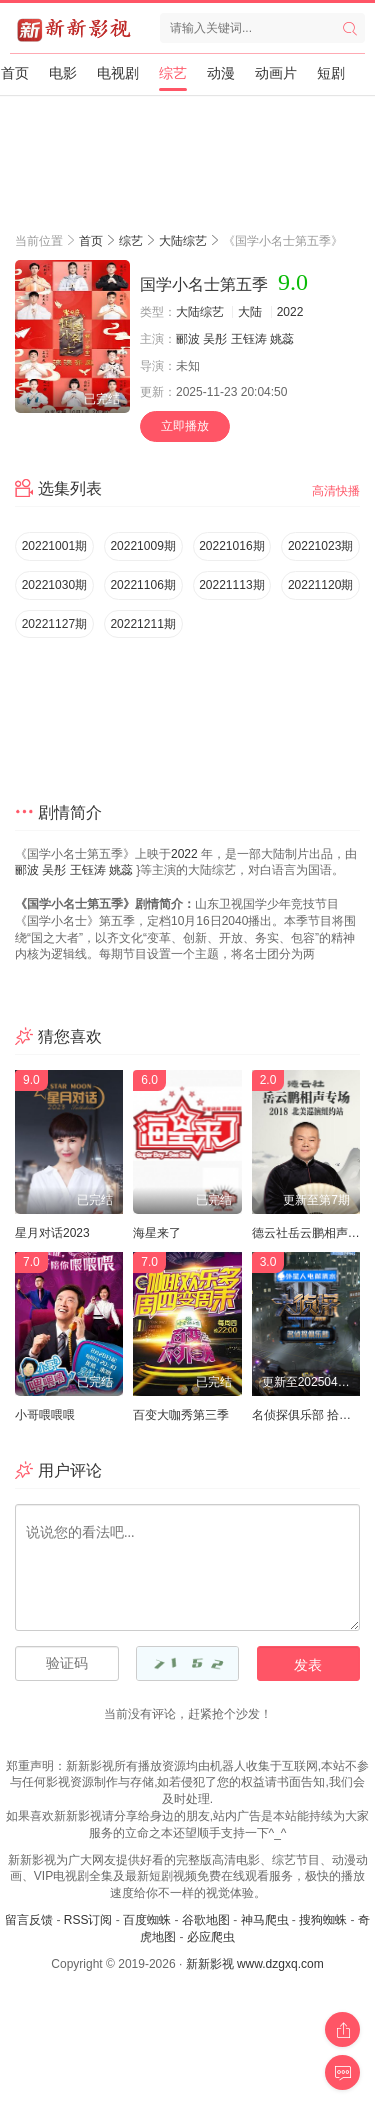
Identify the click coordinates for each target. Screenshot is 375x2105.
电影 (63, 73)
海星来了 (157, 1233)
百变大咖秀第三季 (181, 1415)
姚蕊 (282, 339)
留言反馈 (29, 1920)
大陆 (250, 312)
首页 (15, 73)
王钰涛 (249, 339)
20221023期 (320, 546)
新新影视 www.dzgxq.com (255, 1964)
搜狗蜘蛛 (323, 1920)
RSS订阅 (88, 1920)
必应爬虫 (211, 1937)
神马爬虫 (265, 1920)
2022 (290, 312)
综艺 (173, 73)
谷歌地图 (206, 1920)
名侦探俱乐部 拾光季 (307, 1415)
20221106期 (142, 585)
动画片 (276, 73)
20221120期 (320, 585)
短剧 (331, 73)
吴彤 (215, 339)
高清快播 (336, 491)
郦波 (188, 339)
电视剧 (118, 73)
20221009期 (142, 546)
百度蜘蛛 (147, 1920)
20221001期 (54, 546)
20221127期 (54, 624)
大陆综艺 (183, 241)
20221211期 (142, 624)
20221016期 (231, 546)
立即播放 (185, 426)
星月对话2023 (52, 1233)
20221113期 (231, 585)
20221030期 (54, 585)
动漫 (221, 73)
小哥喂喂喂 (45, 1415)
